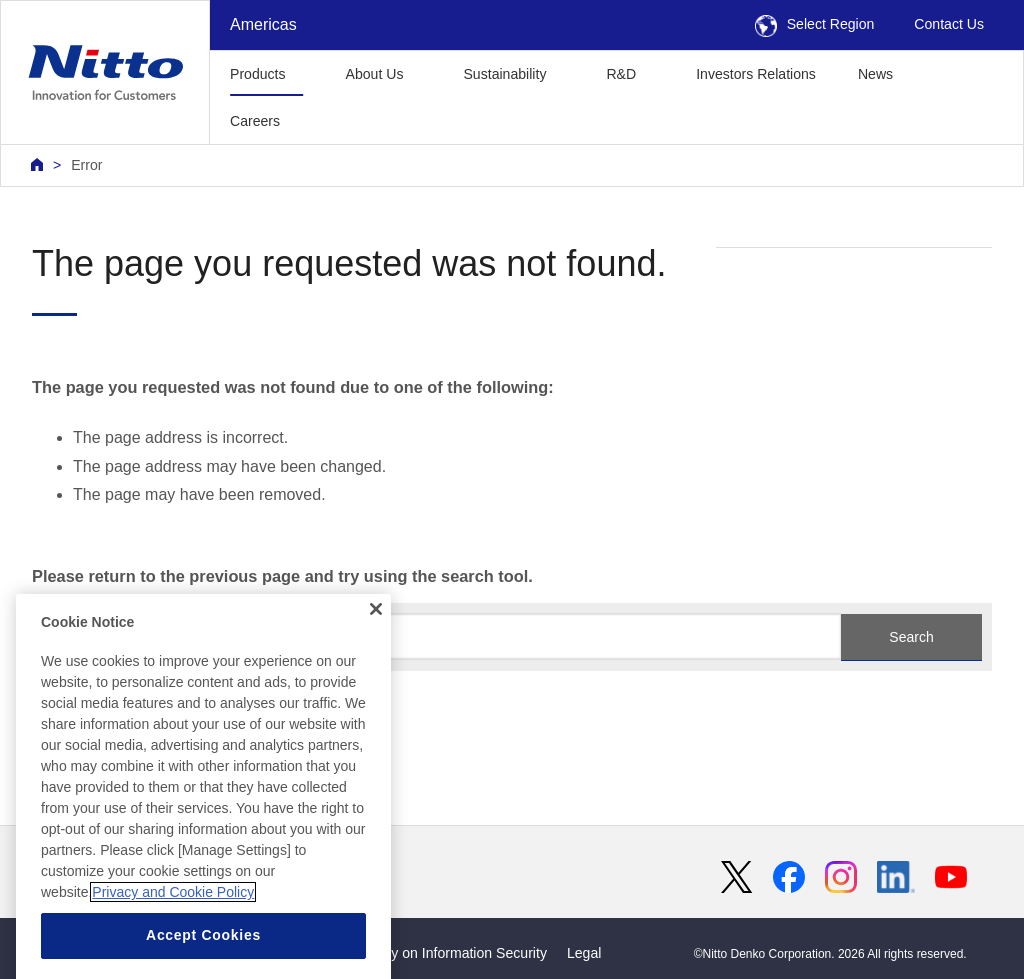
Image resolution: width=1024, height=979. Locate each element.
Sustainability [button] (504, 74)
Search (911, 637)
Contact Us (949, 24)
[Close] (376, 649)
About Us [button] (375, 74)
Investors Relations (756, 74)
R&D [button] (621, 74)
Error (86, 165)
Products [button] (258, 74)
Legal (584, 953)
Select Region (815, 24)
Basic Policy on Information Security (434, 953)
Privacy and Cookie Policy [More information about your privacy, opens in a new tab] (173, 933)
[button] (332, 118)
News (875, 74)
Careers (255, 121)
